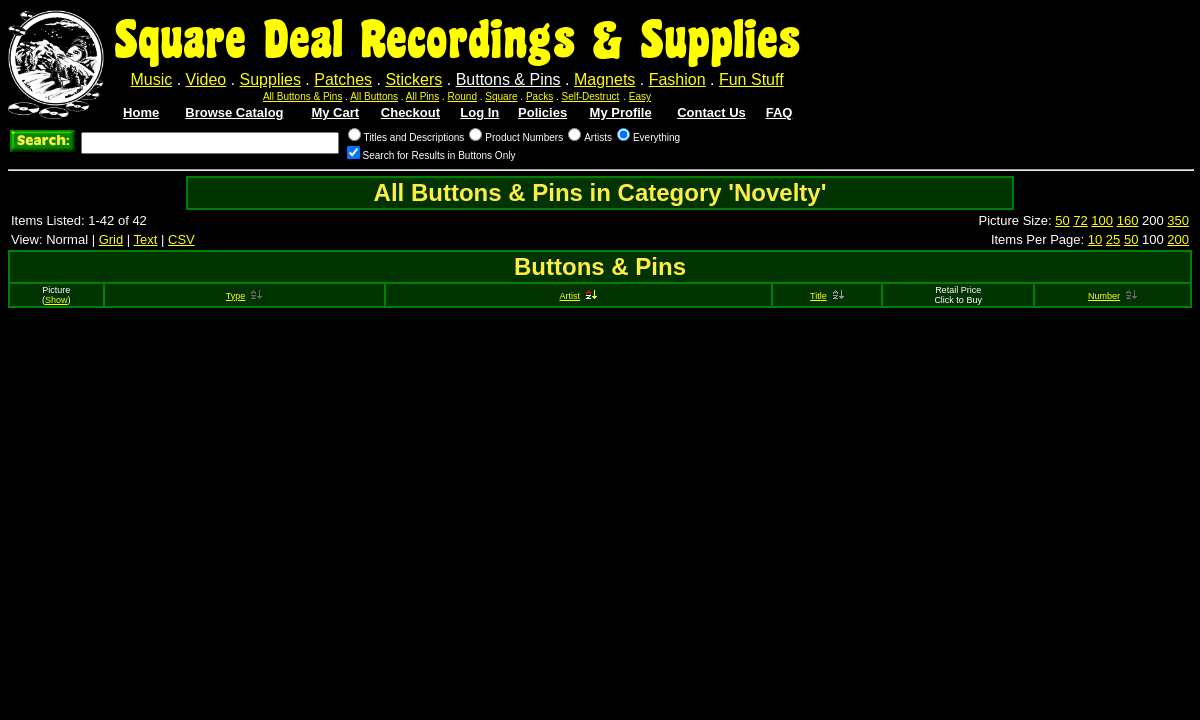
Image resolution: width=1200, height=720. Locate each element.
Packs (539, 96)
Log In (479, 112)
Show (56, 300)
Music (151, 79)
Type (244, 296)
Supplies (270, 79)
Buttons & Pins (508, 79)
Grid (111, 239)
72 (1080, 220)
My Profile (621, 112)
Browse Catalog (234, 112)
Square (501, 96)
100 (1102, 220)
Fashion (677, 79)
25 (1113, 239)
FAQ (779, 112)
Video (206, 79)
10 (1095, 239)
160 (1128, 220)
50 (1062, 220)
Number (1112, 296)
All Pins (422, 96)
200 (1178, 239)
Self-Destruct (591, 96)
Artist (578, 296)
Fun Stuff (751, 79)
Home (141, 112)
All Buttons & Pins (302, 96)
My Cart (335, 112)
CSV (181, 239)
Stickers (413, 79)
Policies (542, 112)
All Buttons (374, 96)
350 (1178, 220)
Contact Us (711, 112)
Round (462, 96)
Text (146, 239)
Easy (640, 96)
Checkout (410, 112)
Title (827, 296)
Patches (343, 79)
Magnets (604, 79)
